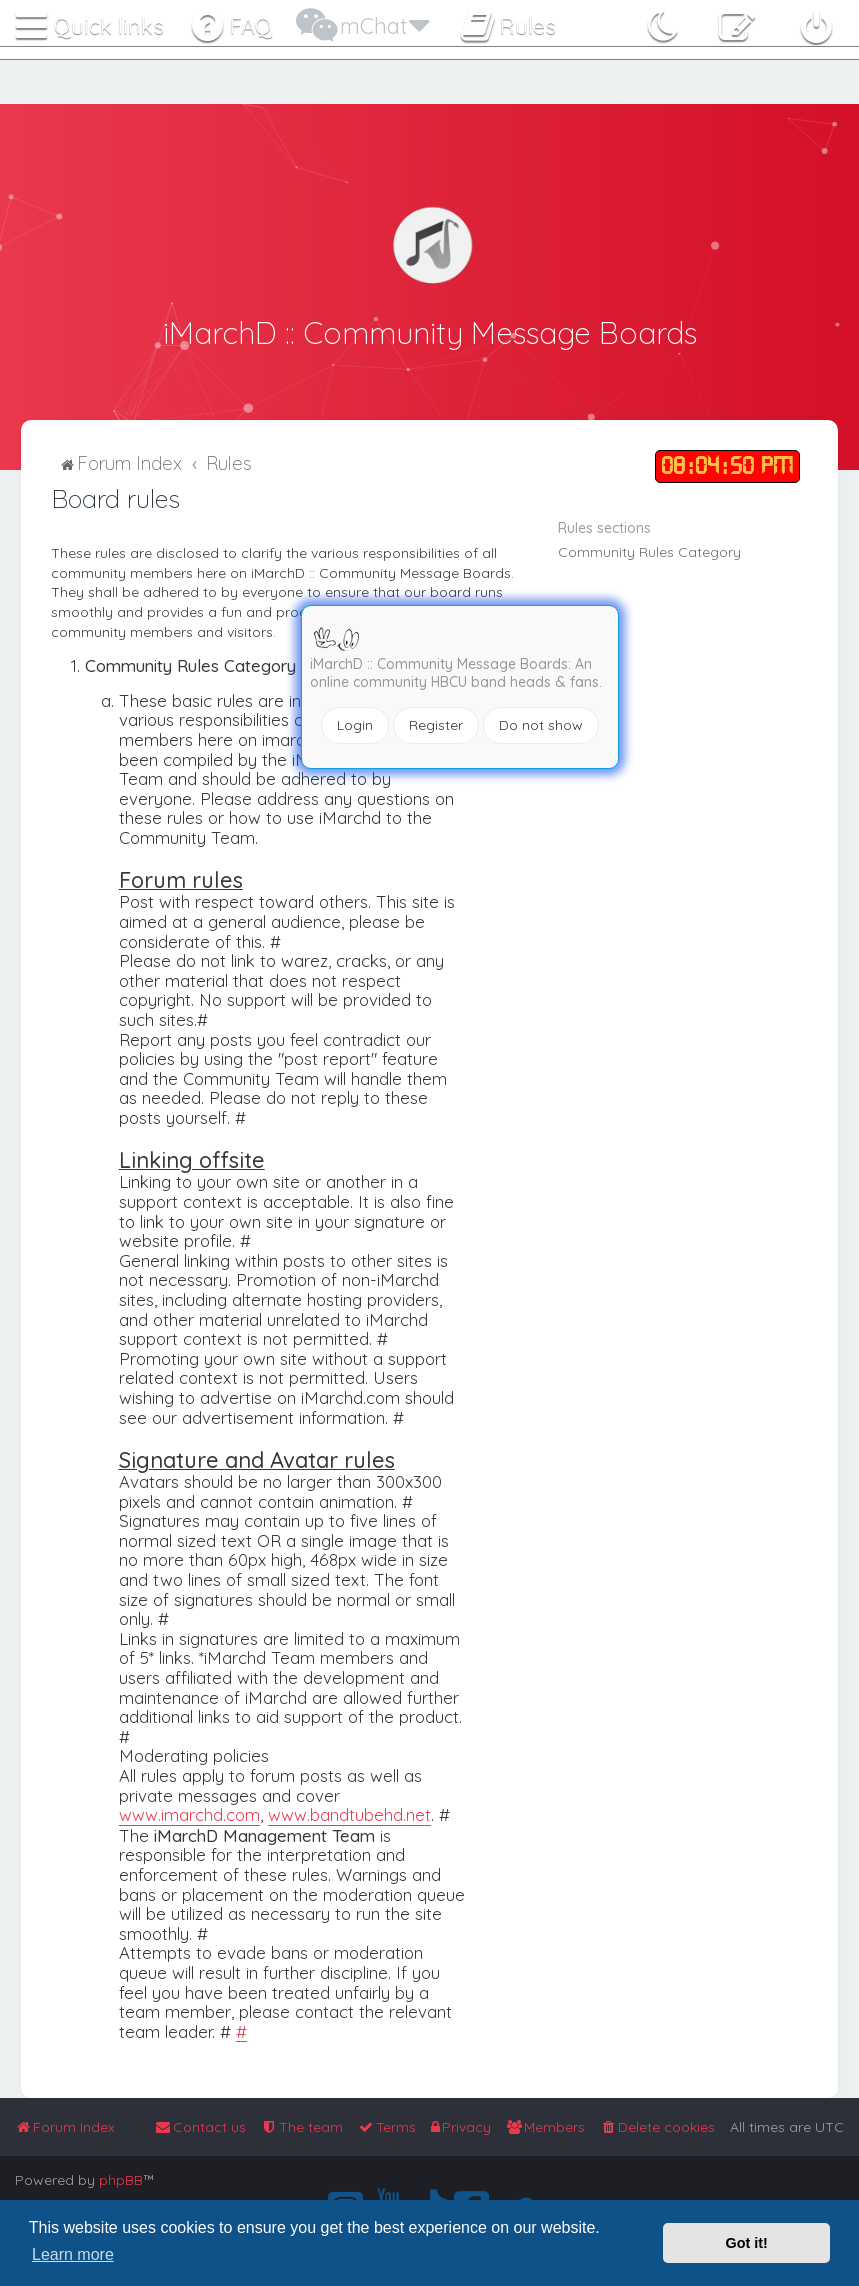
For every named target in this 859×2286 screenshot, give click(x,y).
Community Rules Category (649, 550)
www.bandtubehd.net (349, 1813)
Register (436, 725)
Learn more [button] (73, 2254)
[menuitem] (657, 2127)
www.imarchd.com (189, 1813)
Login (355, 725)
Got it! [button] (747, 2243)
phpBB (121, 2180)
